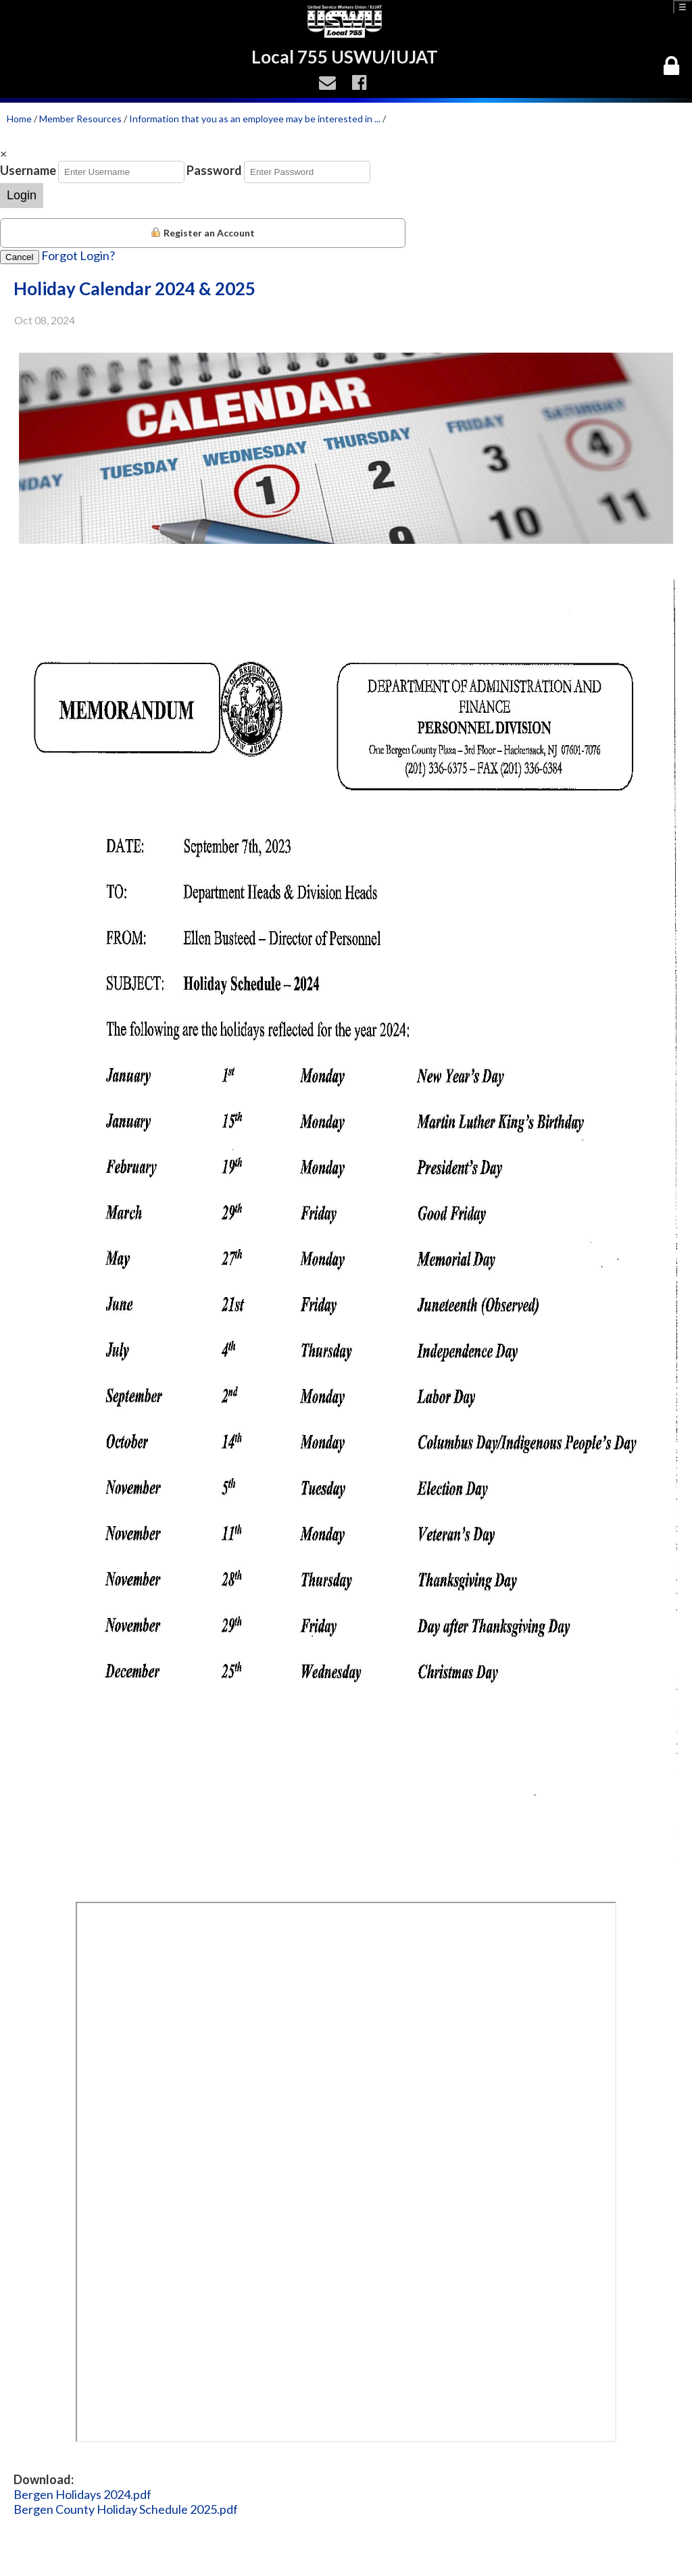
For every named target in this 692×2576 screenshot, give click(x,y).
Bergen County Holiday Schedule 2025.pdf (126, 2509)
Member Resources (80, 118)
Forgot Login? (78, 255)
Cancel (19, 257)
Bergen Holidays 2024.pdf (82, 2494)
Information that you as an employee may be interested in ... (254, 118)
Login (21, 195)
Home (19, 118)
